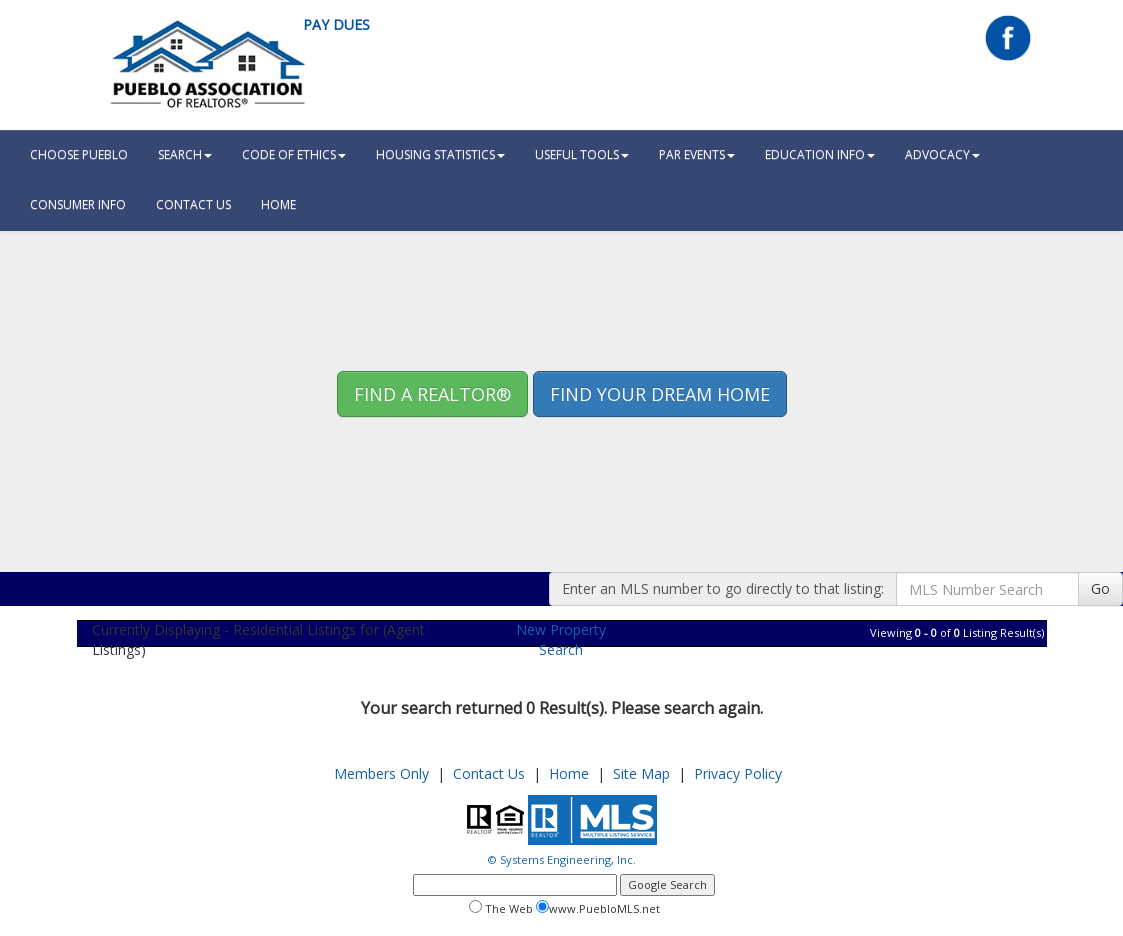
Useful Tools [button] (582, 154)
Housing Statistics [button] (440, 154)
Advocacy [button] (942, 154)
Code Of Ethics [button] (294, 154)
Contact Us (193, 204)
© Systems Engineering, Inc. (562, 859)
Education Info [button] (820, 154)
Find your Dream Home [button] (660, 394)
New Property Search (561, 639)
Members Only (381, 773)
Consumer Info (78, 204)
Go (1100, 588)
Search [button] (185, 154)
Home (569, 773)
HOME (278, 204)
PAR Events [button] (697, 154)
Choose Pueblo (79, 154)
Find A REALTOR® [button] (432, 394)
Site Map (641, 773)
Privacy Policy (738, 773)
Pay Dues (336, 24)
